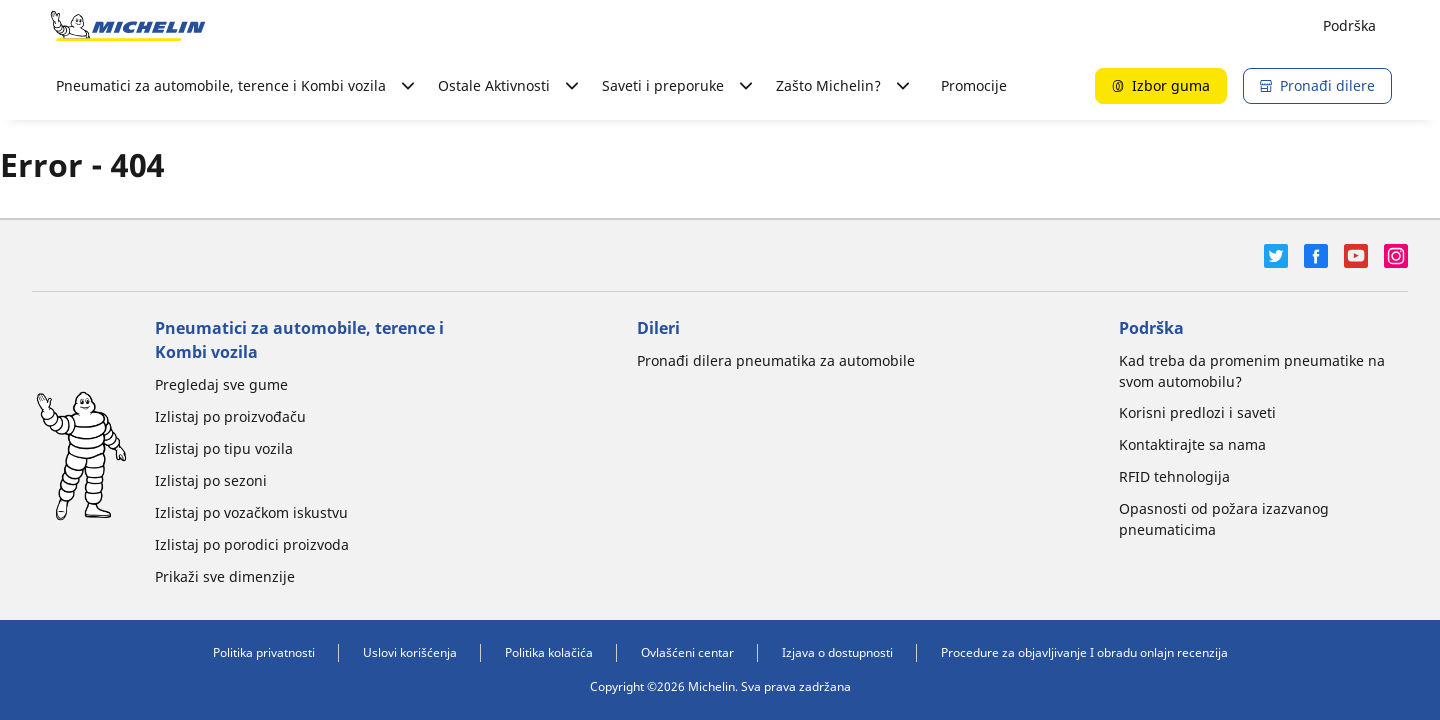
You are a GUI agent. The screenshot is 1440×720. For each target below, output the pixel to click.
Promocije (974, 85)
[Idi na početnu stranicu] (128, 26)
